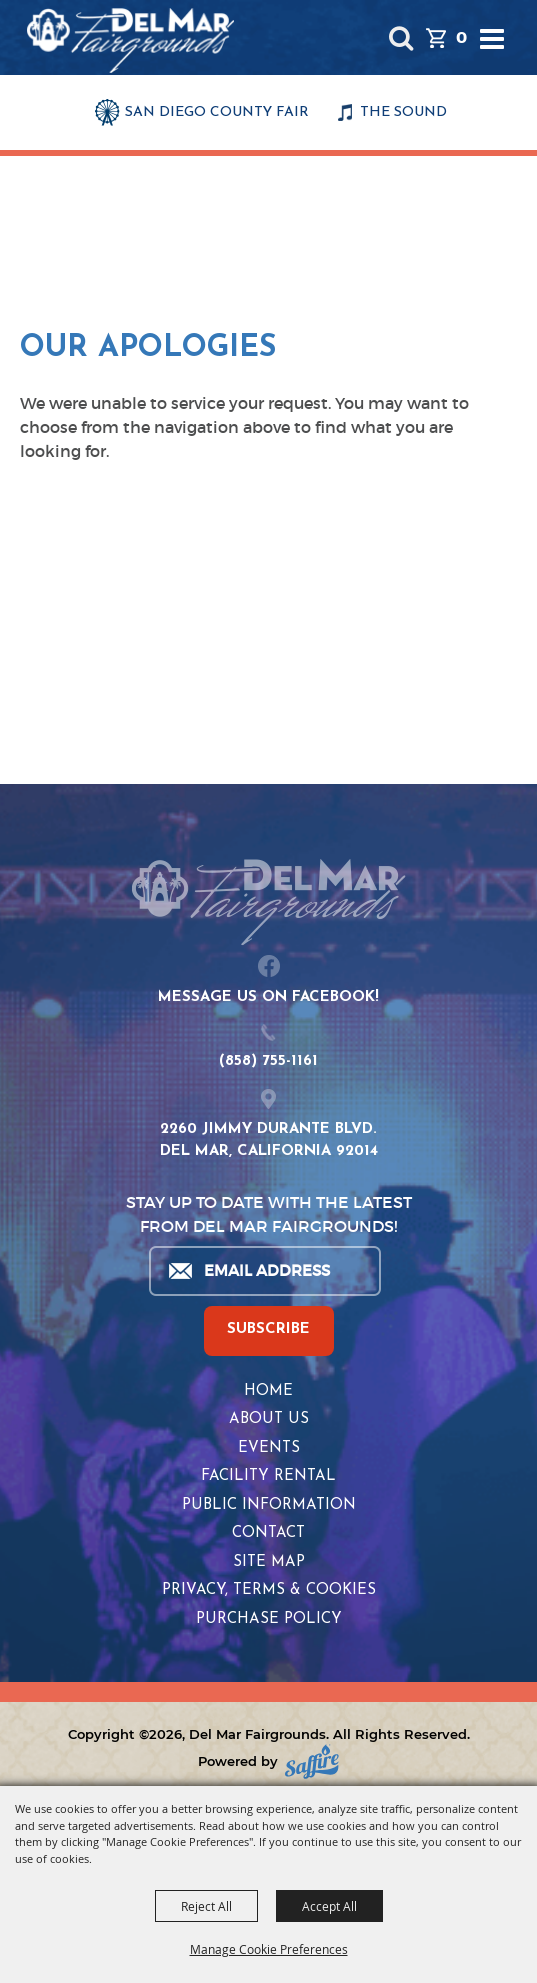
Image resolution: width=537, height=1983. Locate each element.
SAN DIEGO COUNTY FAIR (217, 112)
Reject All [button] (206, 1906)
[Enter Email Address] (264, 1271)
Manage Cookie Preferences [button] (269, 1949)
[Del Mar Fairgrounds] (130, 40)
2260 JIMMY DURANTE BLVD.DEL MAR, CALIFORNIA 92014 (269, 1141)
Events (269, 1448)
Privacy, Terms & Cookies (269, 1590)
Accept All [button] (329, 1906)
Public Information (269, 1505)
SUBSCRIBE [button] (268, 1329)
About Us (269, 1419)
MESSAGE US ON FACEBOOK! (268, 997)
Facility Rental (268, 1476)
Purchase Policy (269, 1619)
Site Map (269, 1562)
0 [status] (461, 37)
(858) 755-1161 (268, 1061)
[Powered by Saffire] (312, 1761)
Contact (268, 1533)
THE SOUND (403, 112)
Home (268, 1391)
